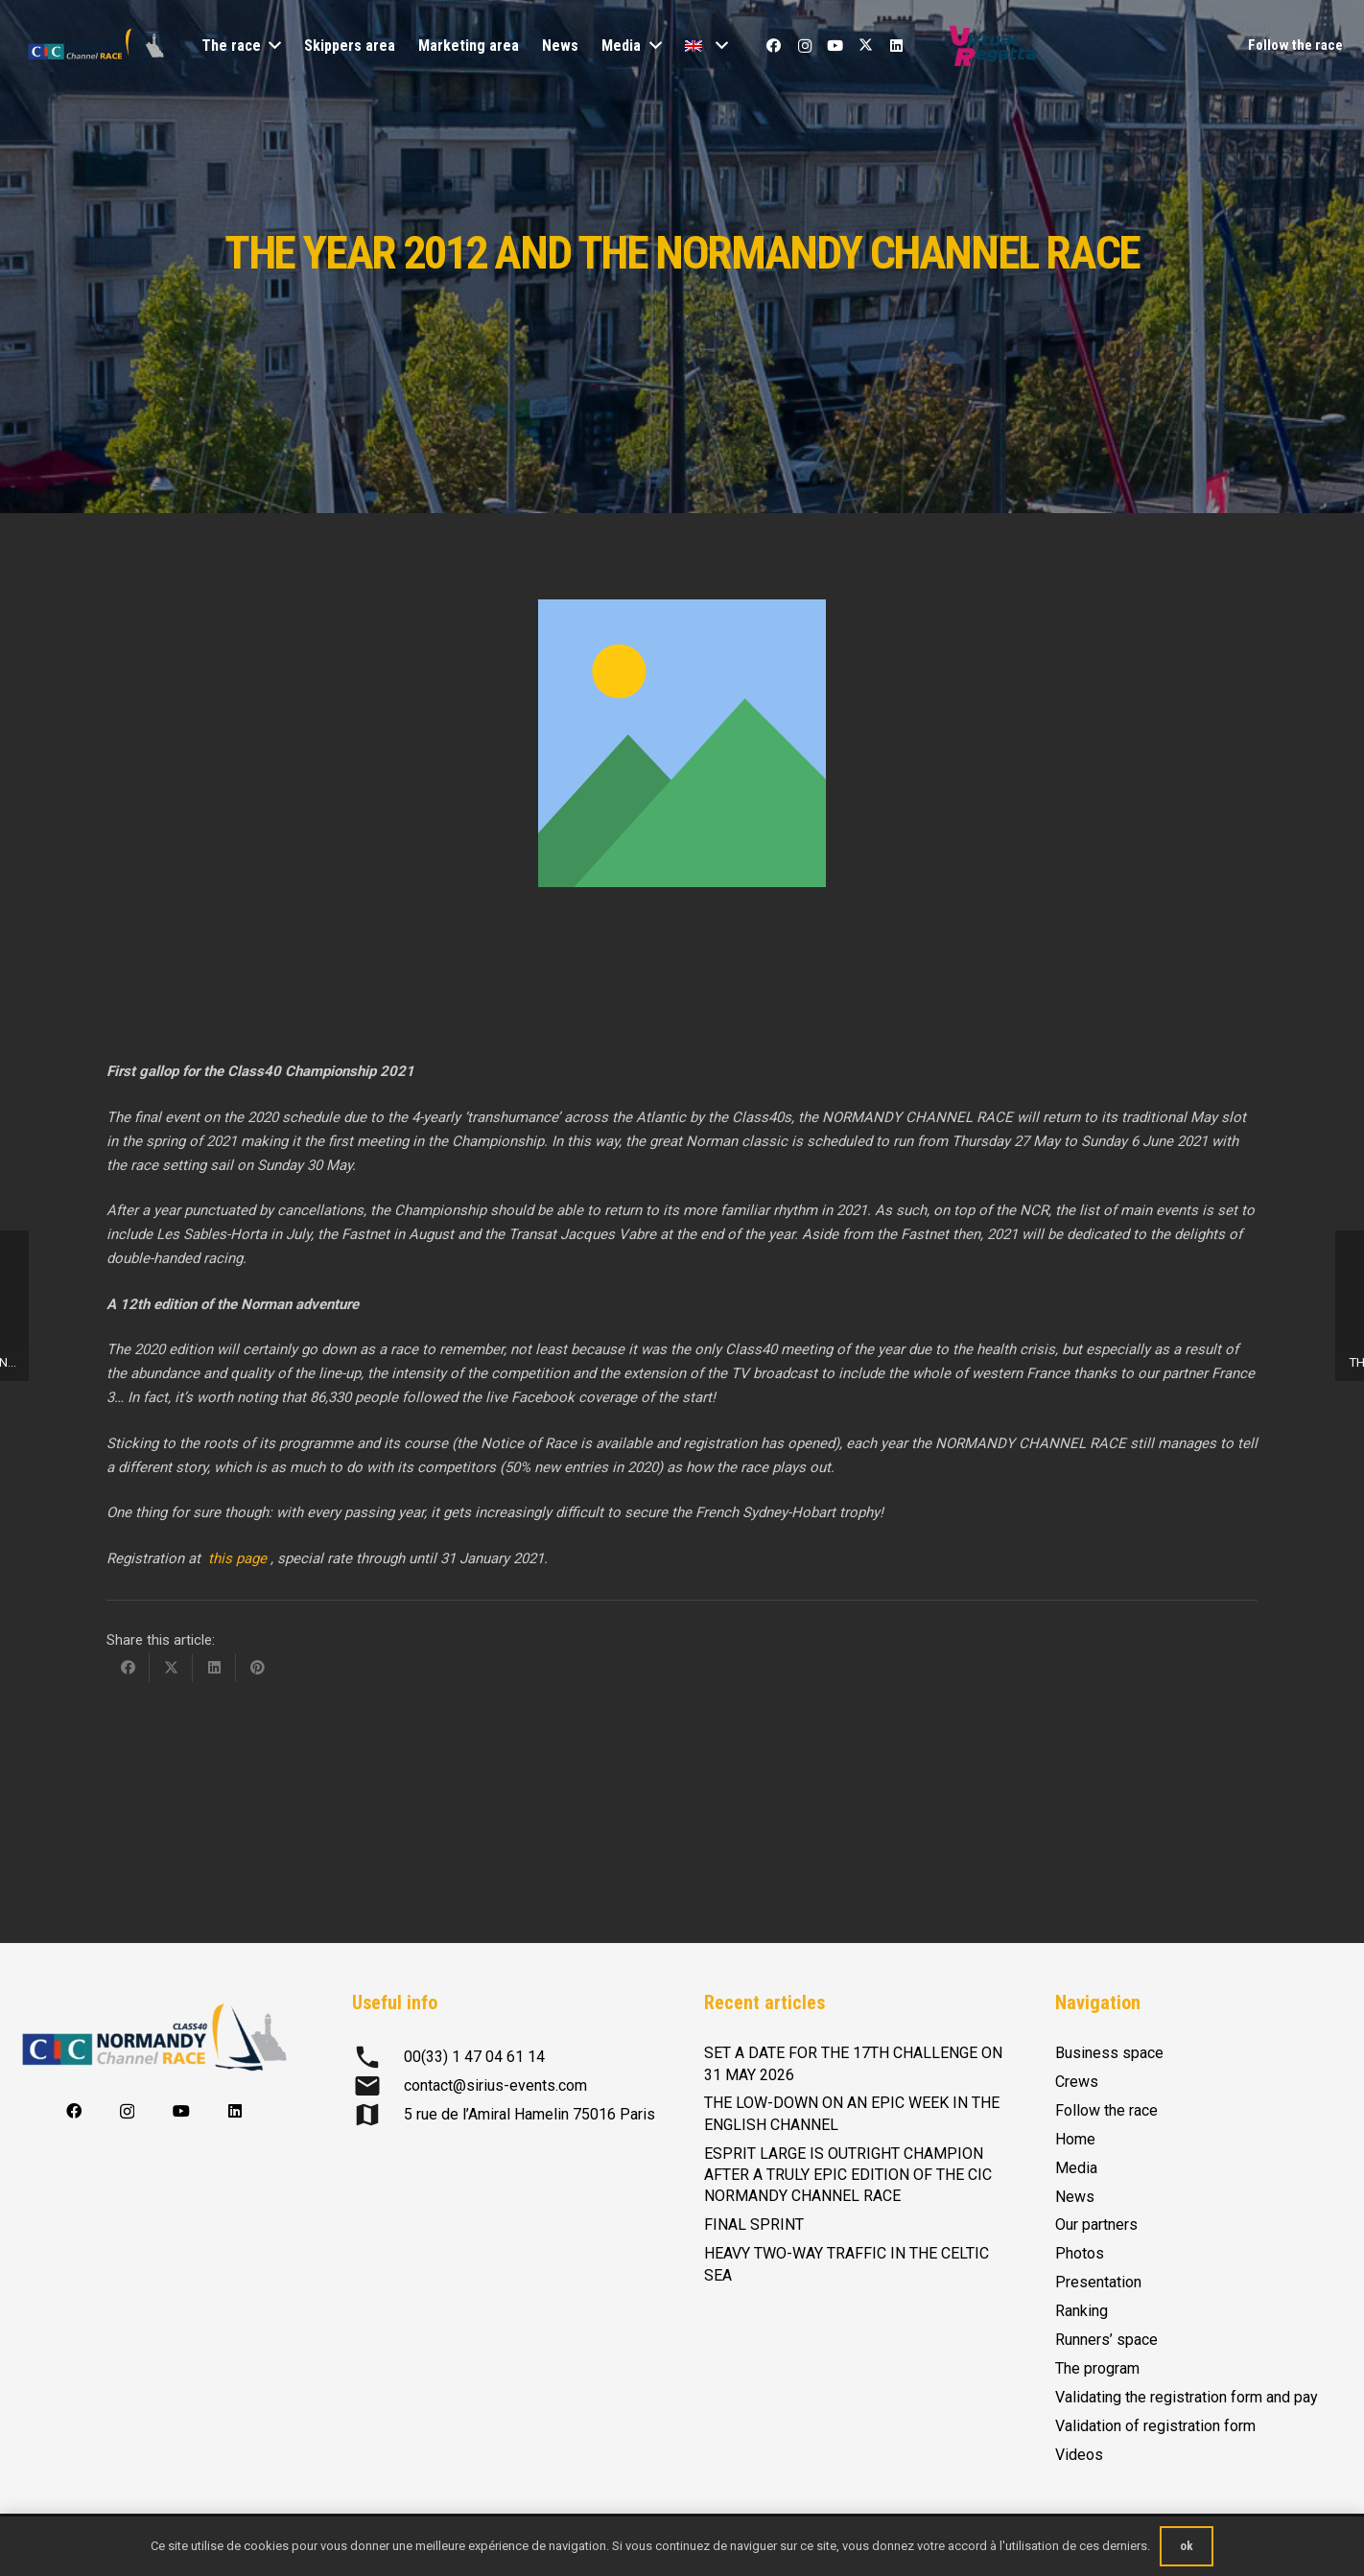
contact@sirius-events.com (495, 2085)
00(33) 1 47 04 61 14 (474, 2057)
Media (1076, 2168)
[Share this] (128, 1667)
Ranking (1081, 2311)
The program (1097, 2368)
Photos (1079, 2253)
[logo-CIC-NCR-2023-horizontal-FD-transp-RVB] (96, 46)
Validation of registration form (1155, 2426)
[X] (866, 46)
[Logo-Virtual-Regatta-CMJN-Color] (993, 46)
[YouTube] (835, 46)
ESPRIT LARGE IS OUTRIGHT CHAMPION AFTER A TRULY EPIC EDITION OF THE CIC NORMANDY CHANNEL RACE (848, 2175)
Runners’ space (1106, 2339)
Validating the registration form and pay (1186, 2397)
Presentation (1098, 2282)
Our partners (1096, 2224)
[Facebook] (774, 46)
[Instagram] (804, 46)
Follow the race (1106, 2110)
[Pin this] (257, 1667)
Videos (1079, 2455)
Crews (1076, 2082)
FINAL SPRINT (754, 2224)
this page (239, 1558)
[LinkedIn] (896, 46)
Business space (1109, 2053)
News (1074, 2197)
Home (1075, 2139)
